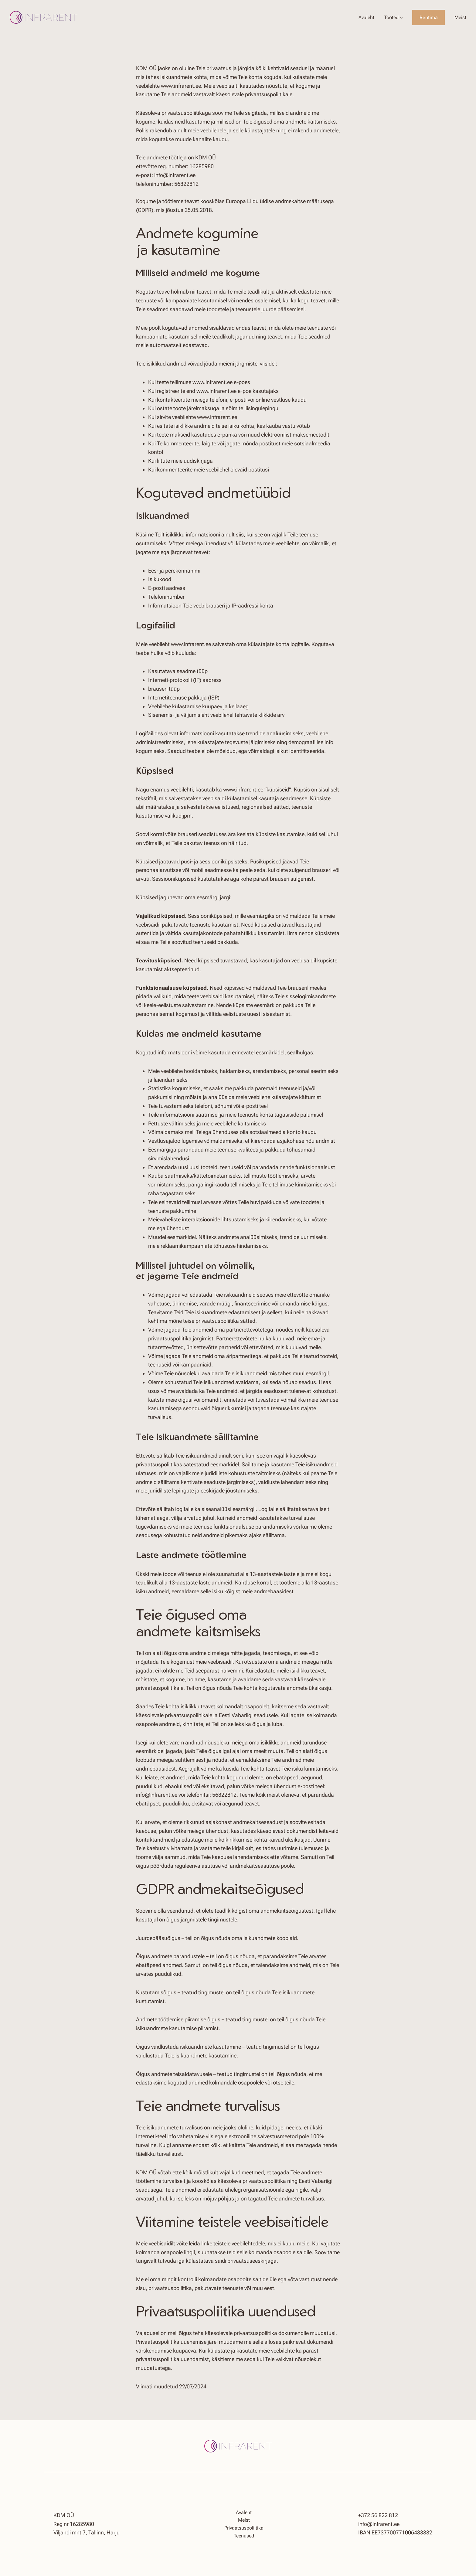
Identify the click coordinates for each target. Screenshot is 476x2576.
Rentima (429, 17)
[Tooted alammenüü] (401, 17)
